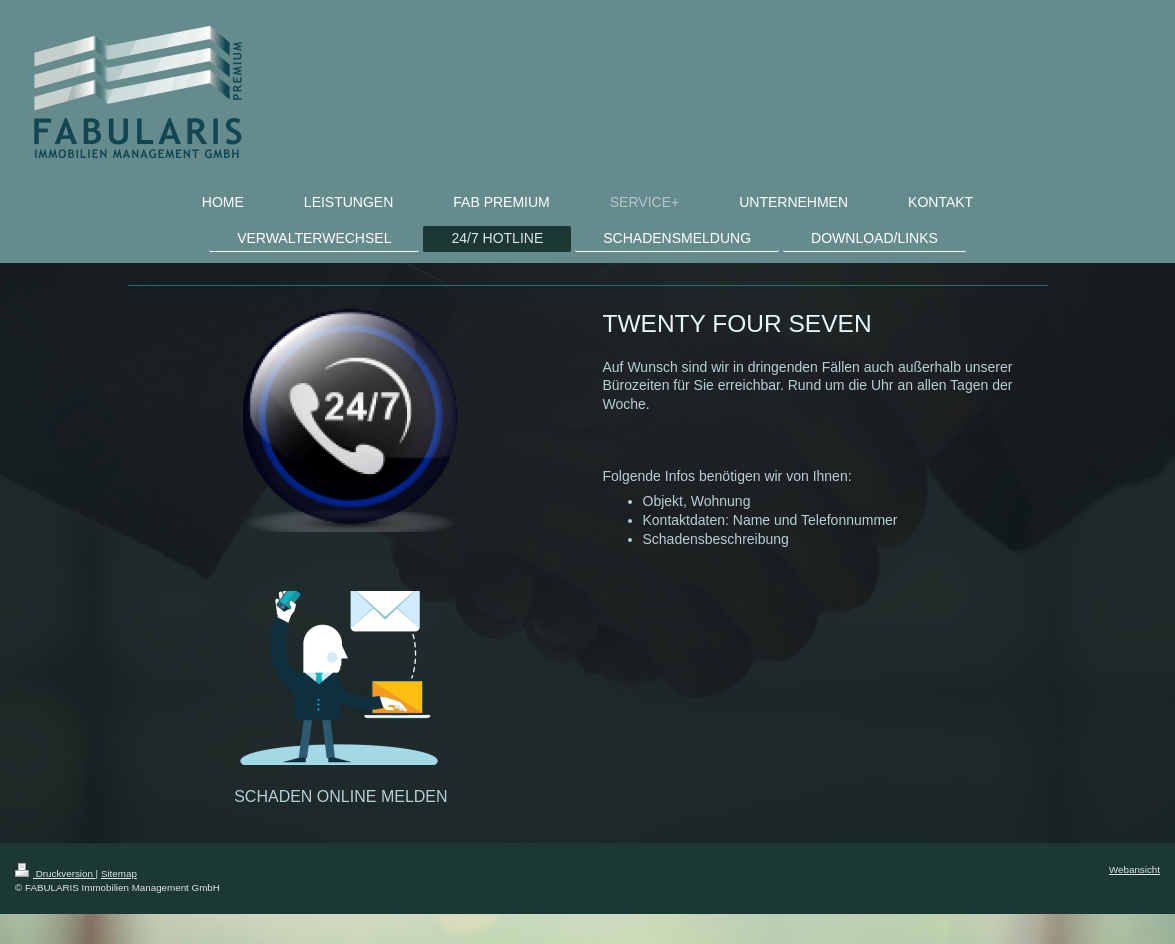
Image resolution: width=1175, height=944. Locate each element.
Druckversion (55, 873)
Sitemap (119, 873)
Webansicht (1134, 869)
